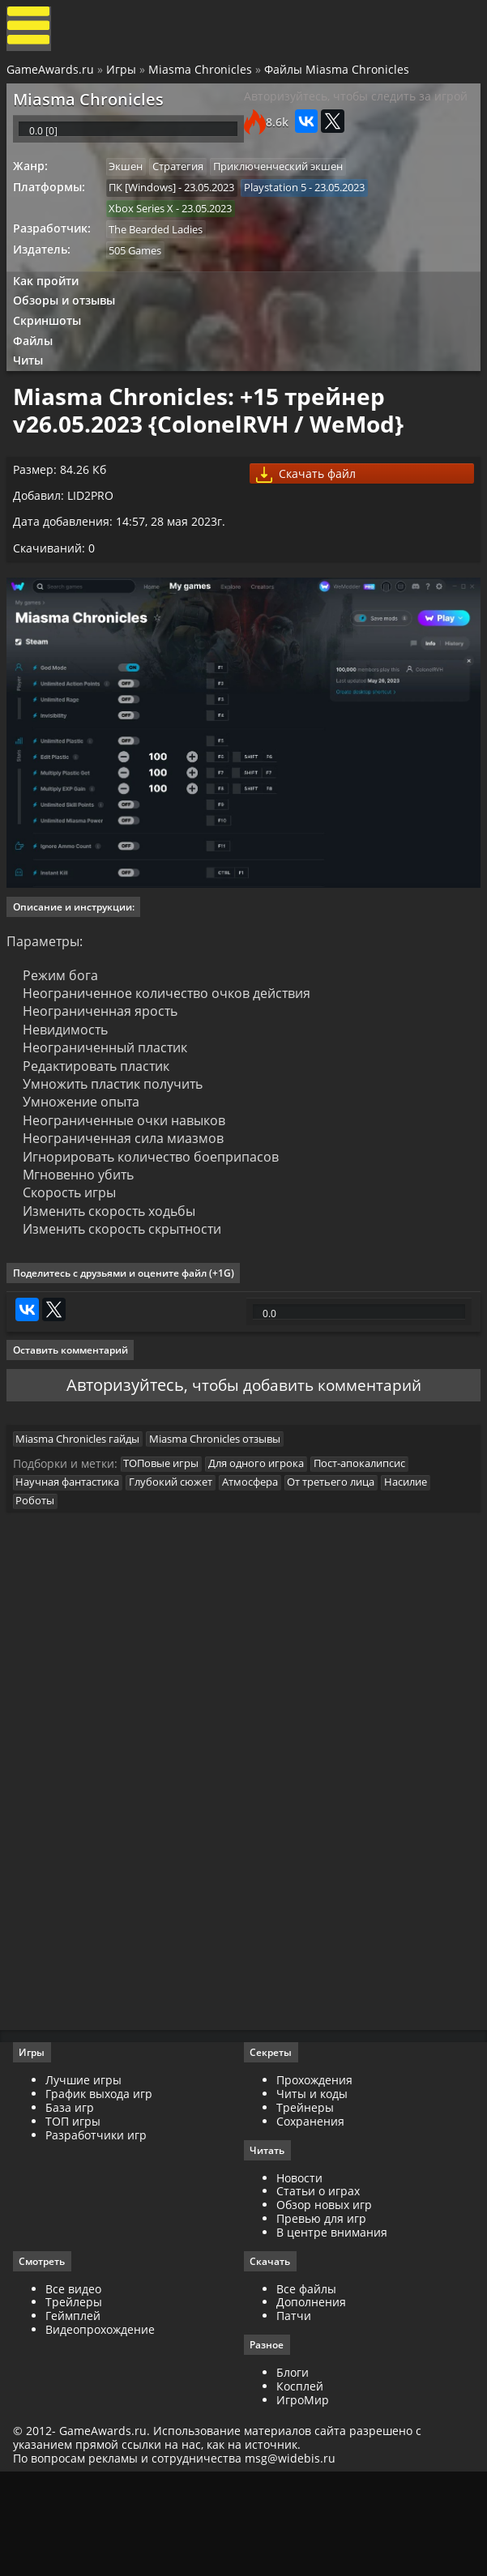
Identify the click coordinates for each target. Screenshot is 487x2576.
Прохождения (314, 2178)
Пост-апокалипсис (370, 1549)
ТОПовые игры (166, 1549)
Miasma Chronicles (202, 75)
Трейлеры (77, 2402)
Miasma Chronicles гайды (83, 1520)
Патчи (293, 2415)
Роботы (40, 1588)
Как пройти (50, 307)
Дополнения (311, 2402)
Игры (123, 75)
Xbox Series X (146, 230)
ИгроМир (302, 2500)
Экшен (131, 185)
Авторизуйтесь (120, 1458)
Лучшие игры (87, 2178)
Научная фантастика (73, 1569)
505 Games (140, 274)
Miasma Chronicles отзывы (222, 1520)
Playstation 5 (283, 207)
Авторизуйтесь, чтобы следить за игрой (356, 105)
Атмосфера (260, 1569)
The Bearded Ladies (161, 252)
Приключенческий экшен (288, 185)
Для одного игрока (264, 1549)
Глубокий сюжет (178, 1569)
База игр (73, 2205)
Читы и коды (312, 2191)
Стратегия (185, 185)
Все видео (77, 2388)
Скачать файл (311, 518)
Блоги (292, 2472)
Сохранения (310, 2219)
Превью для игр (321, 2317)
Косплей (299, 2486)
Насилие (421, 1569)
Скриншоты (52, 350)
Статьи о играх (318, 2290)
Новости (299, 2276)
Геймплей (76, 2415)
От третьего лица (344, 1569)
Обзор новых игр (324, 2303)
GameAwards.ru (52, 75)
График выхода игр (102, 2191)
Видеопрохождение (103, 2429)
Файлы (38, 372)
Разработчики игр (99, 2233)
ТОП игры (76, 2219)
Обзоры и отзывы (69, 328)
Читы (33, 394)
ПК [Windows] (148, 207)
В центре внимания (331, 2331)
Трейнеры (305, 2205)
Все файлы (306, 2388)
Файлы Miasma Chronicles (338, 75)
